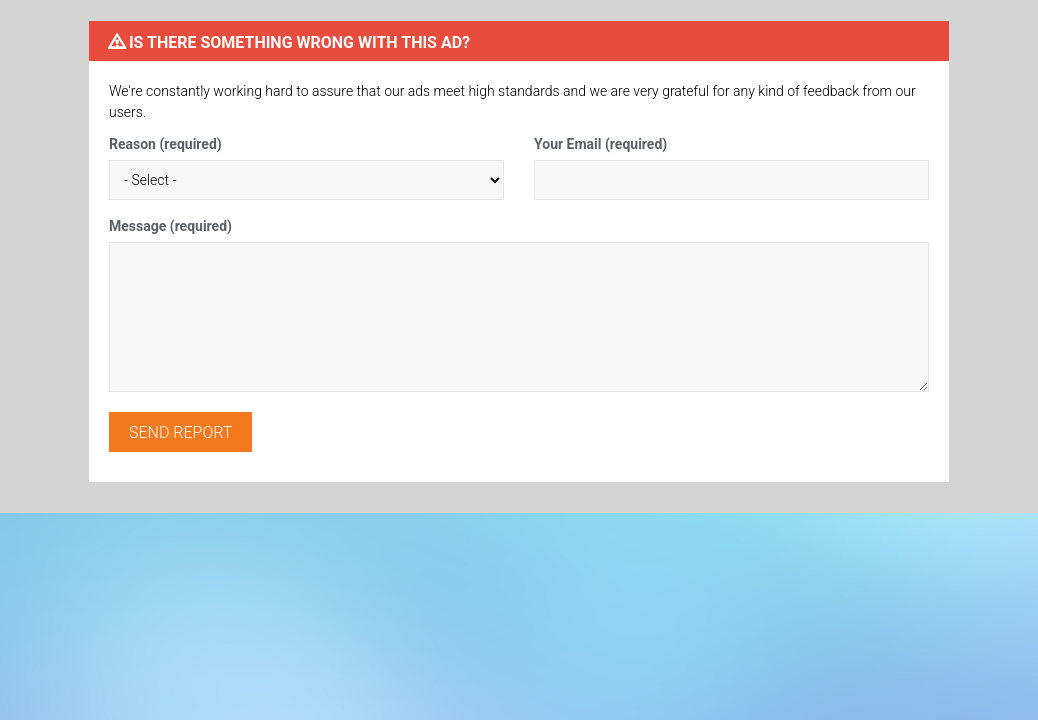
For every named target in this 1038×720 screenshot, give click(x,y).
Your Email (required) (600, 144)
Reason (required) (165, 144)
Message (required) (170, 226)
